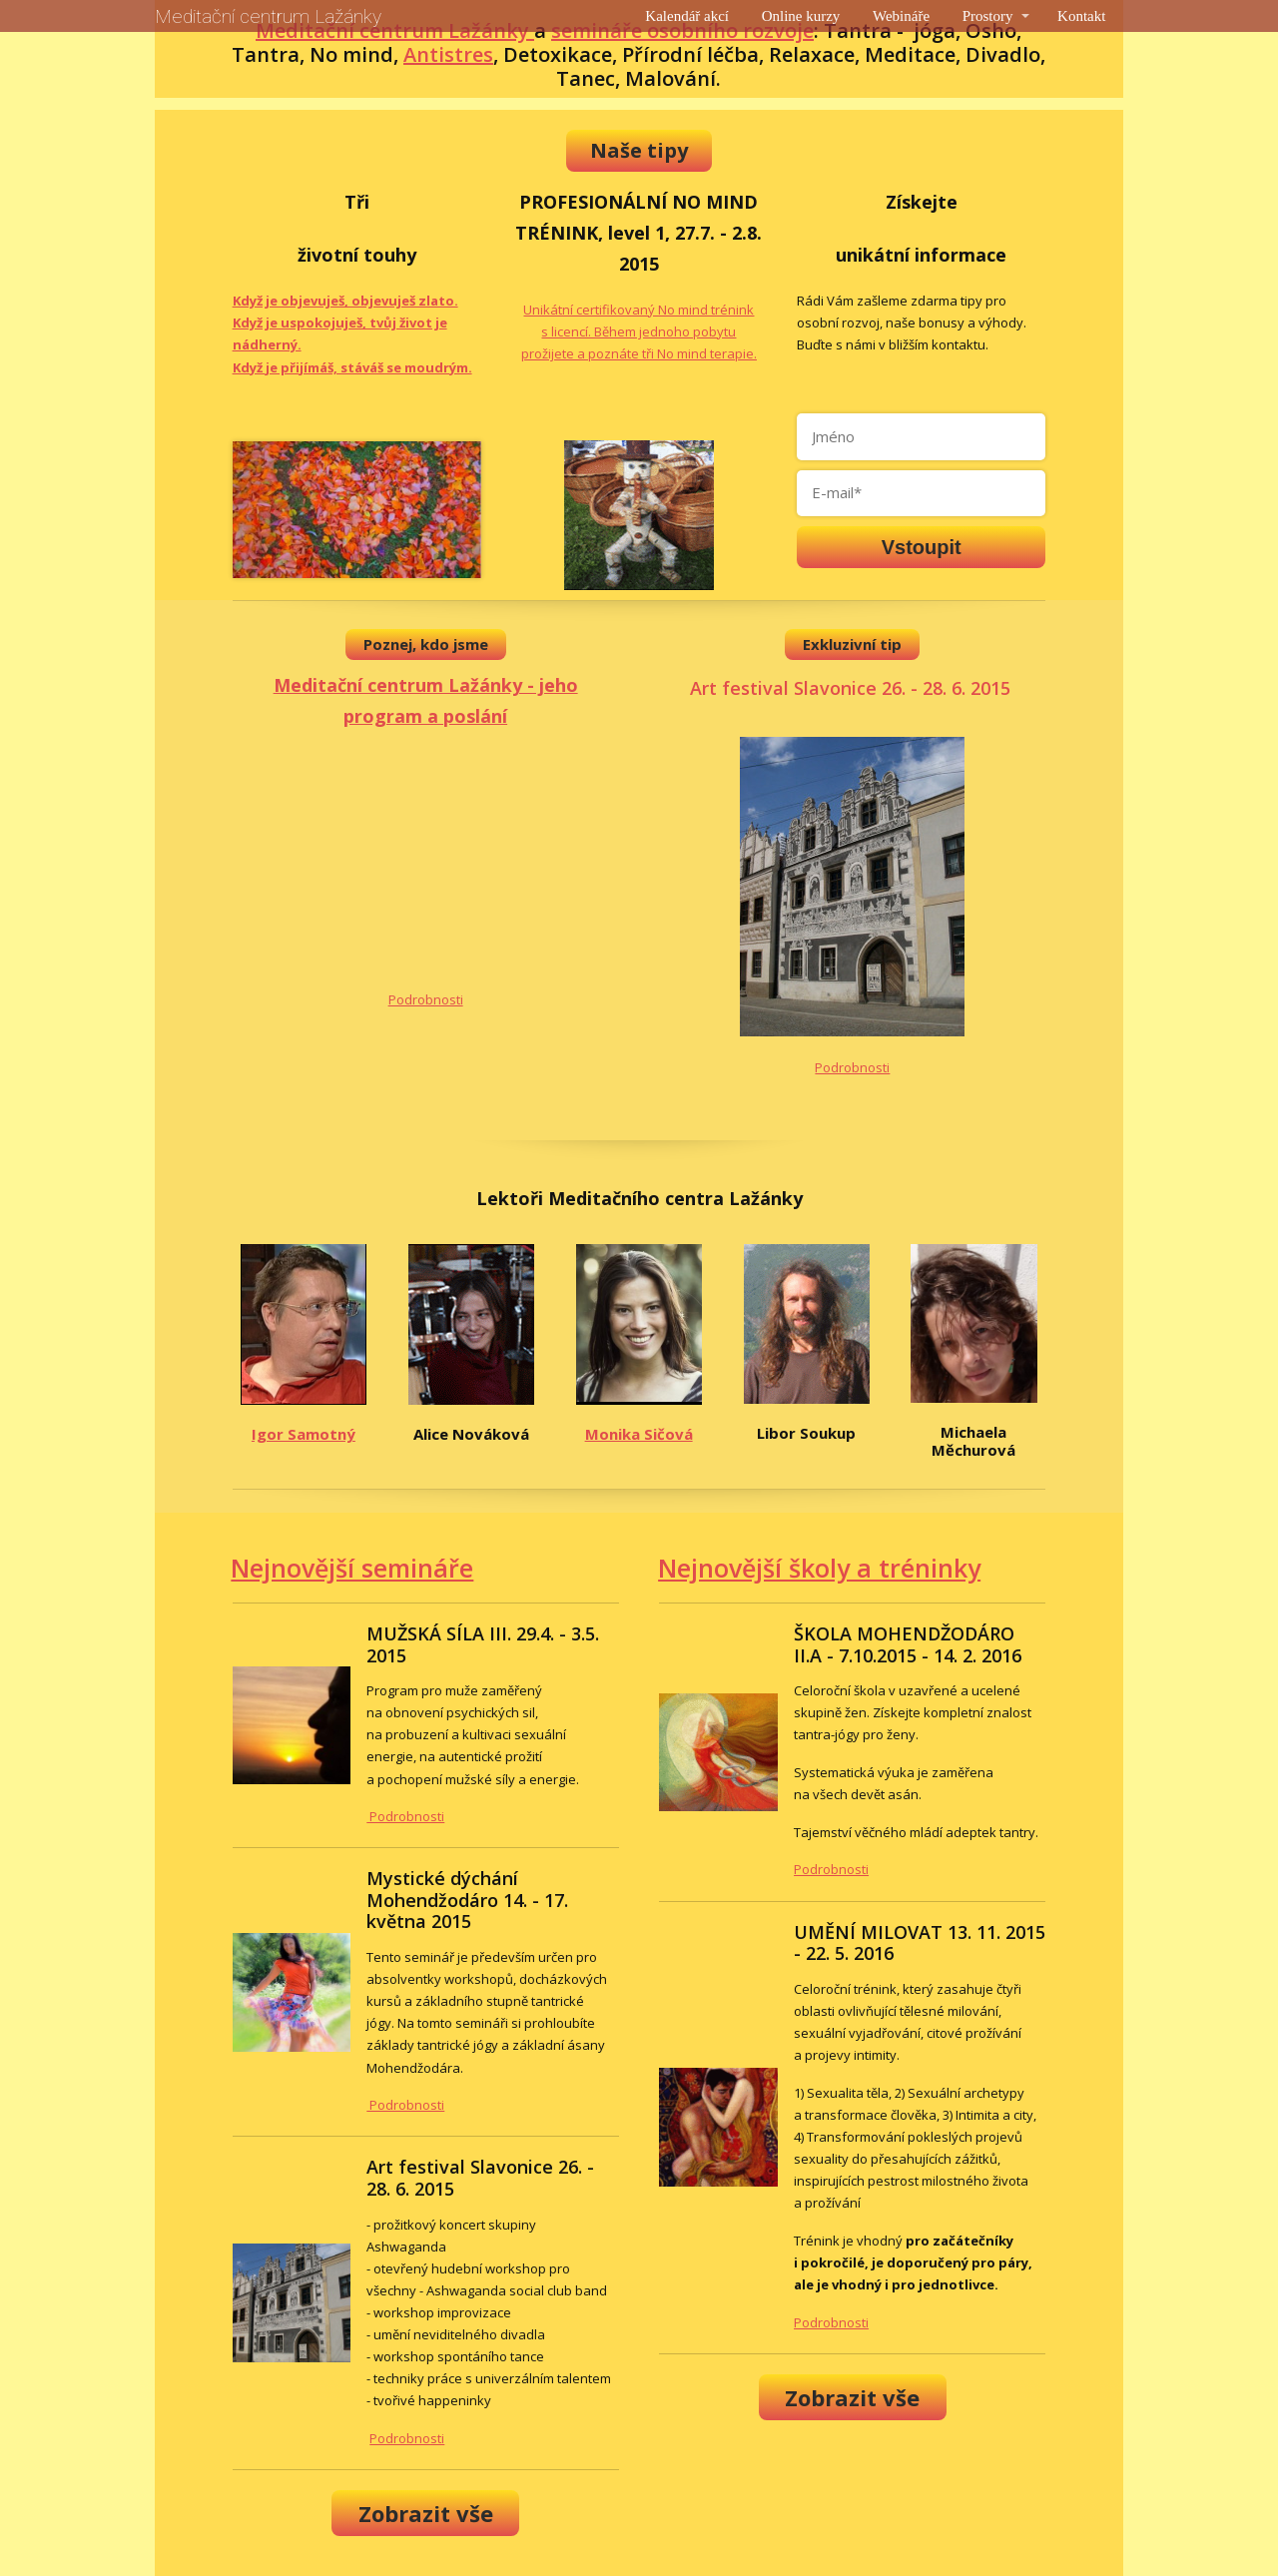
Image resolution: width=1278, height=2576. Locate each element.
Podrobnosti (425, 999)
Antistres (448, 54)
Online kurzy (801, 16)
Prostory (987, 16)
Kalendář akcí (687, 16)
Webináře (901, 16)
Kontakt (1081, 16)
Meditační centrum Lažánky (268, 16)
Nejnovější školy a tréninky (819, 1568)
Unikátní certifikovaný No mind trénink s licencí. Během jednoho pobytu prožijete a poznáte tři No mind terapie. (639, 331)
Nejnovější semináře (352, 1568)
